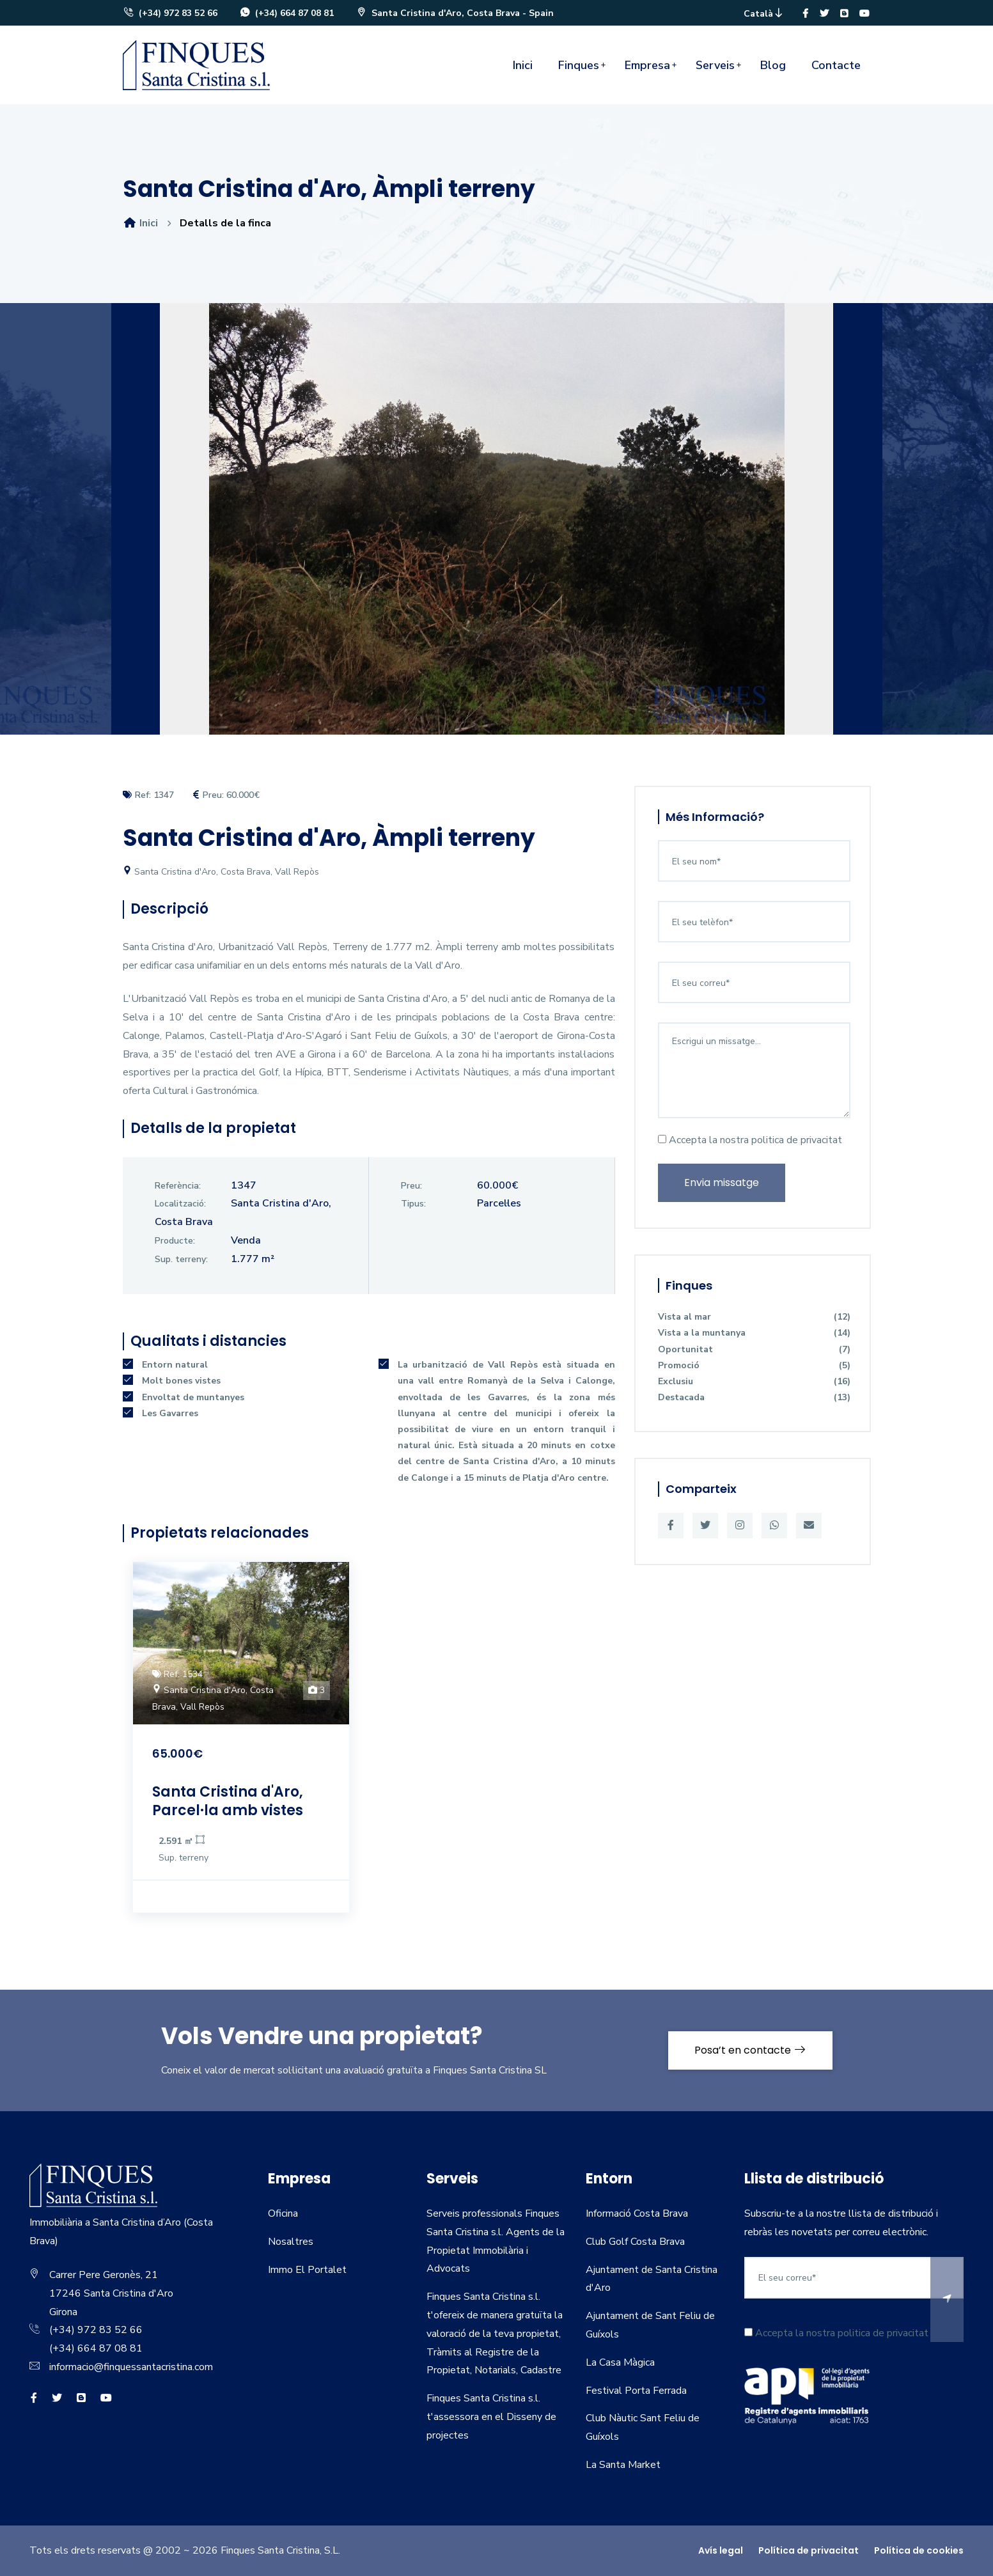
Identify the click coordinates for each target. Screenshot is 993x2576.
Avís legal (720, 2550)
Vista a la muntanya (754, 1333)
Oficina (283, 2213)
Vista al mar (754, 1317)
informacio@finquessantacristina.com (131, 2367)
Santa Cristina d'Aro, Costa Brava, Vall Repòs (221, 872)
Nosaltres (290, 2242)
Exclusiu (754, 1381)
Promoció (754, 1365)
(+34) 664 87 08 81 (286, 13)
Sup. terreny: (181, 1259)
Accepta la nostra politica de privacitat (750, 1140)
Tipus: (413, 1204)
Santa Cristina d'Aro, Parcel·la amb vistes (227, 1801)
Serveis (715, 65)
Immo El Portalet (307, 2270)
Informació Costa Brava (637, 2213)
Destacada (754, 1397)
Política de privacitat (808, 2550)
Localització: (180, 1204)
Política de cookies (919, 2550)
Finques (578, 65)
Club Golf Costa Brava (635, 2242)
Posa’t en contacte (750, 2050)
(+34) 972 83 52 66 (170, 13)
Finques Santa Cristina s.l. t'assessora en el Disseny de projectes (491, 2416)
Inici (523, 65)
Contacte (836, 65)
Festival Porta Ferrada (636, 2391)
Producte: (175, 1241)
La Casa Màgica (620, 2362)
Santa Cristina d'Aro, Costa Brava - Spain (455, 13)
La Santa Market (623, 2465)
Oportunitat (754, 1349)
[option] (496, 528)
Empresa (647, 65)
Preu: (411, 1186)
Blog (773, 65)
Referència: (178, 1186)
